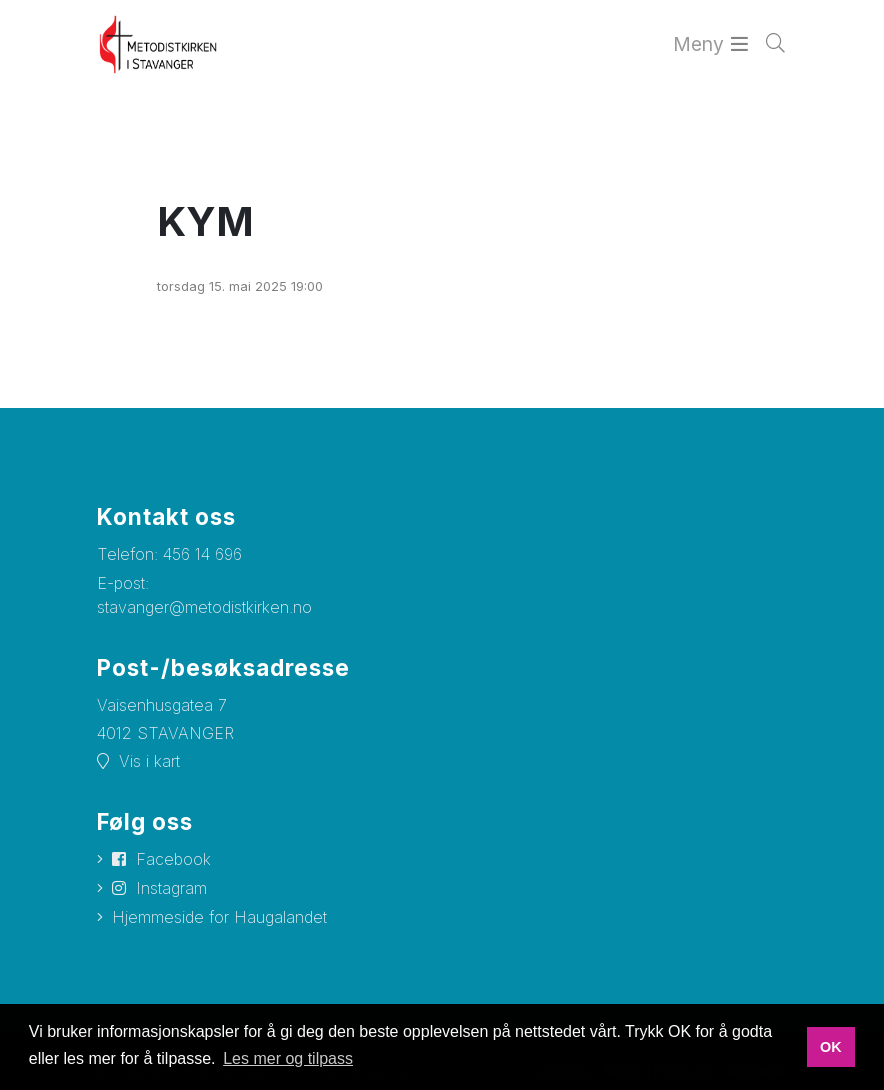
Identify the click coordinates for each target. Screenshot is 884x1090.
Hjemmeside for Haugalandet (219, 917)
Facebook (173, 859)
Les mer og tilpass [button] (288, 1058)
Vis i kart (149, 761)
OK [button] (831, 1047)
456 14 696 (202, 554)
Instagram (171, 888)
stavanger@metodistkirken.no (204, 607)
